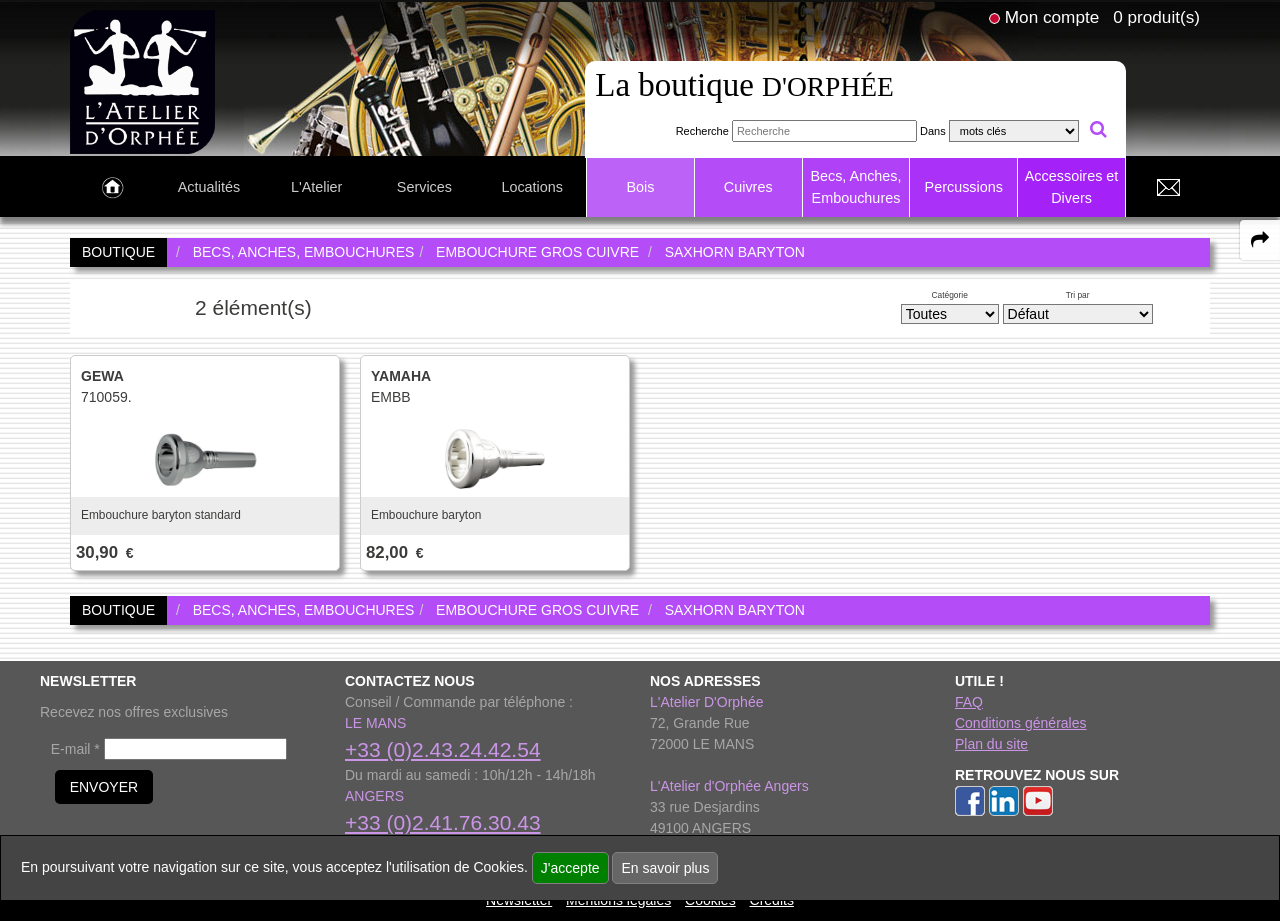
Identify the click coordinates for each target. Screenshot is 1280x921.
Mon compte (1052, 17)
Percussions (964, 187)
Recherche (702, 131)
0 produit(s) (1156, 17)
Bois (640, 187)
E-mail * (75, 749)
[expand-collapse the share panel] (1260, 240)
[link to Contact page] (1168, 188)
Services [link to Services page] (424, 187)
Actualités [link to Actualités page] (209, 187)
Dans (933, 131)
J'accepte (570, 868)
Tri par (1078, 295)
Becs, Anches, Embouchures (855, 187)
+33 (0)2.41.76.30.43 (443, 822)
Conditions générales (1021, 723)
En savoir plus (665, 868)
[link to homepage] (142, 81)
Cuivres (748, 187)
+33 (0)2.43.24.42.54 (443, 749)
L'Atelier (317, 187)
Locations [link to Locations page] (532, 187)
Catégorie (950, 295)
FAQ (969, 702)
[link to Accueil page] (112, 188)
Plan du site (991, 744)
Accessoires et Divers (1072, 187)
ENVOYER (104, 787)
